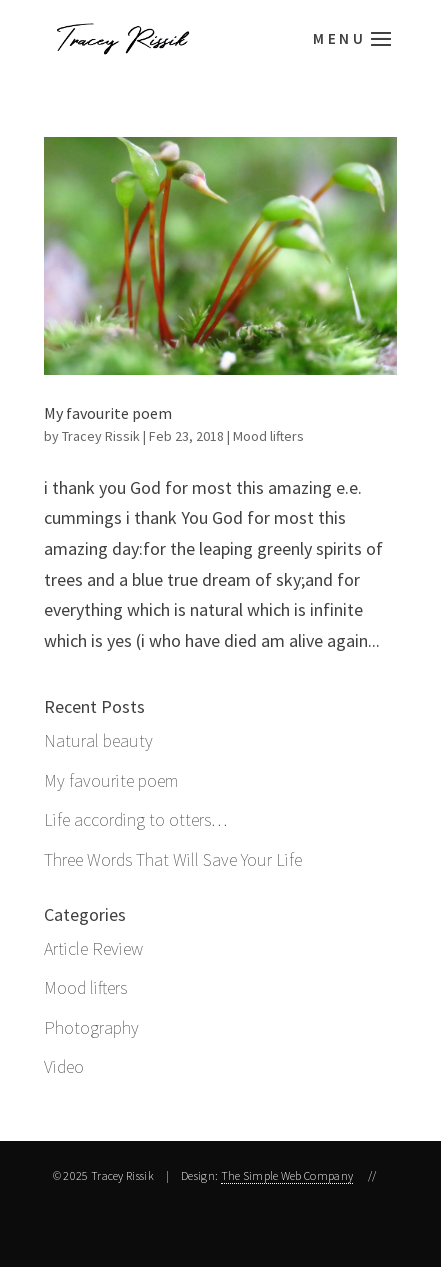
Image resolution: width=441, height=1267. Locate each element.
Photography (91, 1027)
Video (64, 1066)
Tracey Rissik (101, 436)
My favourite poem (108, 413)
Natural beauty (98, 740)
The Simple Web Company (287, 1175)
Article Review (93, 948)
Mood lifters (268, 436)
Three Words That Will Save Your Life (173, 859)
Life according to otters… (135, 819)
